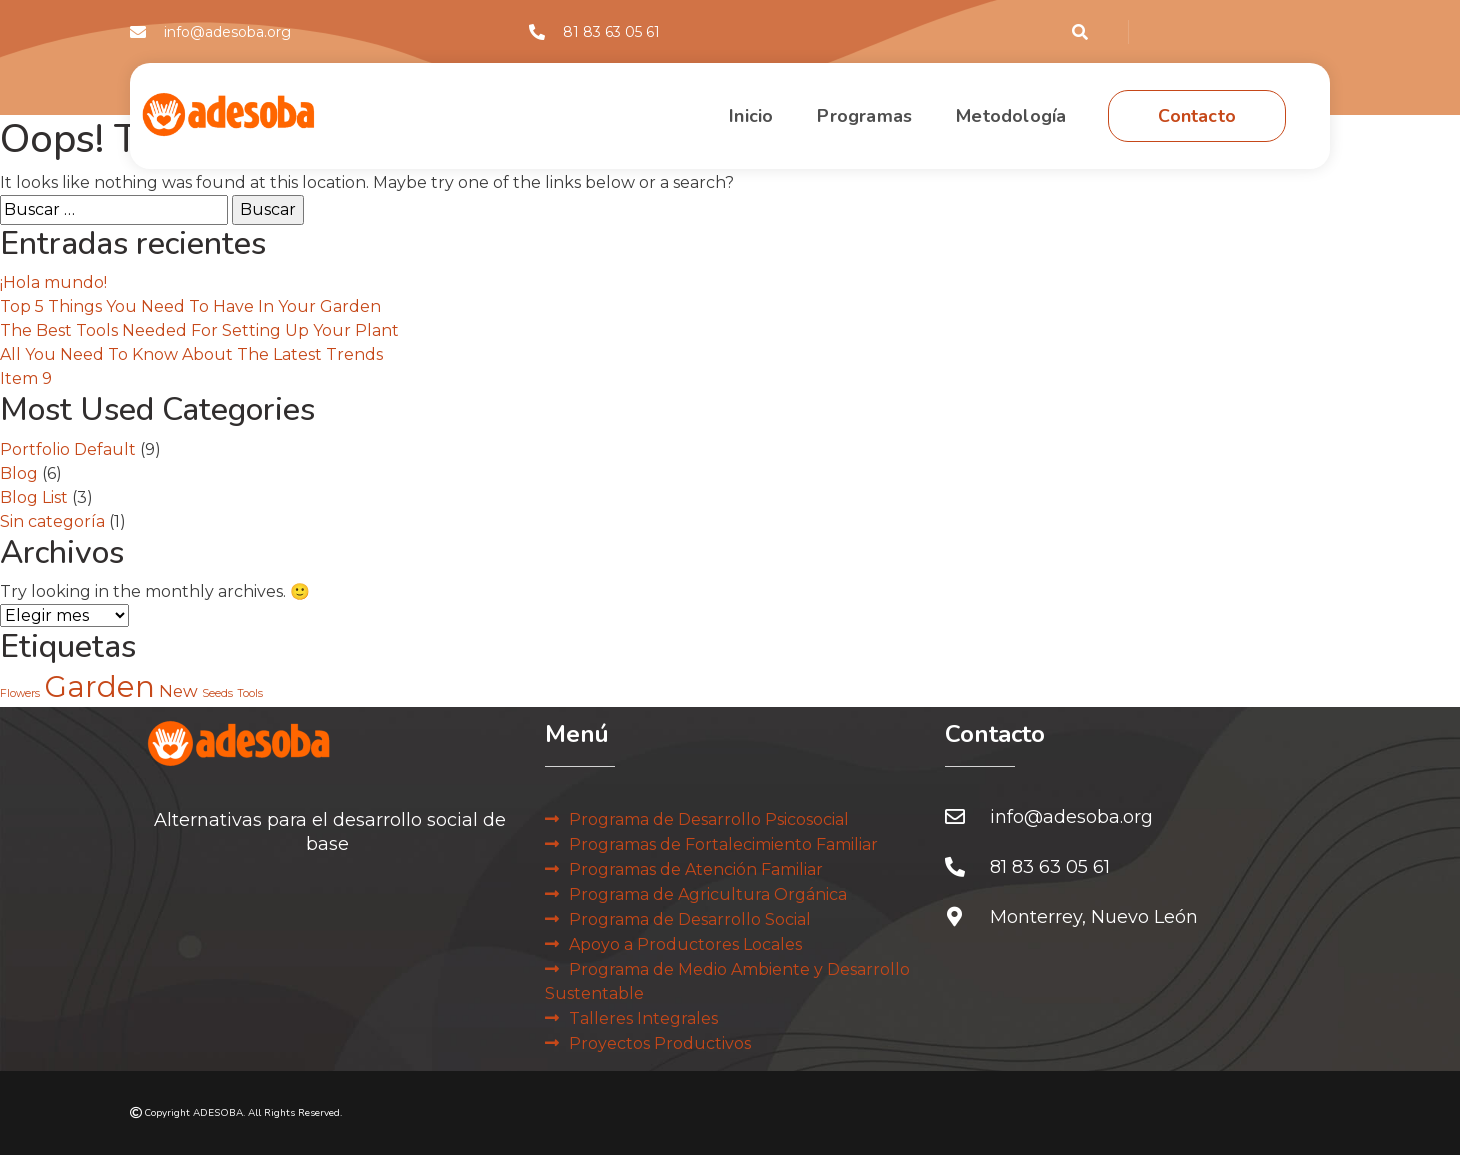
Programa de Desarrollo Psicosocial (709, 819)
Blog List (34, 497)
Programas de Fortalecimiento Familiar (723, 844)
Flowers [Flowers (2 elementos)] (20, 693)
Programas (864, 116)
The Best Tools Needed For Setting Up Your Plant (199, 330)
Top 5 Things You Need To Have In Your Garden (190, 306)
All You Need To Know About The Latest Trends (191, 354)
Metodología (1011, 116)
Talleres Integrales (643, 1018)
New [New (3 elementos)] (178, 691)
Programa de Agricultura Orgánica (708, 894)
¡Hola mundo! (53, 282)
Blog (19, 473)
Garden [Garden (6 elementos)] (99, 686)
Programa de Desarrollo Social (690, 919)
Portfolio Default (68, 449)
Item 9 (26, 378)
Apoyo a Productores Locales (685, 944)
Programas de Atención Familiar (696, 869)
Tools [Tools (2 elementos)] (250, 693)
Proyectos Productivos (660, 1043)
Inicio (751, 116)
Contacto (1197, 116)
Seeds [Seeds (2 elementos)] (217, 693)
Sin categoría (52, 521)
